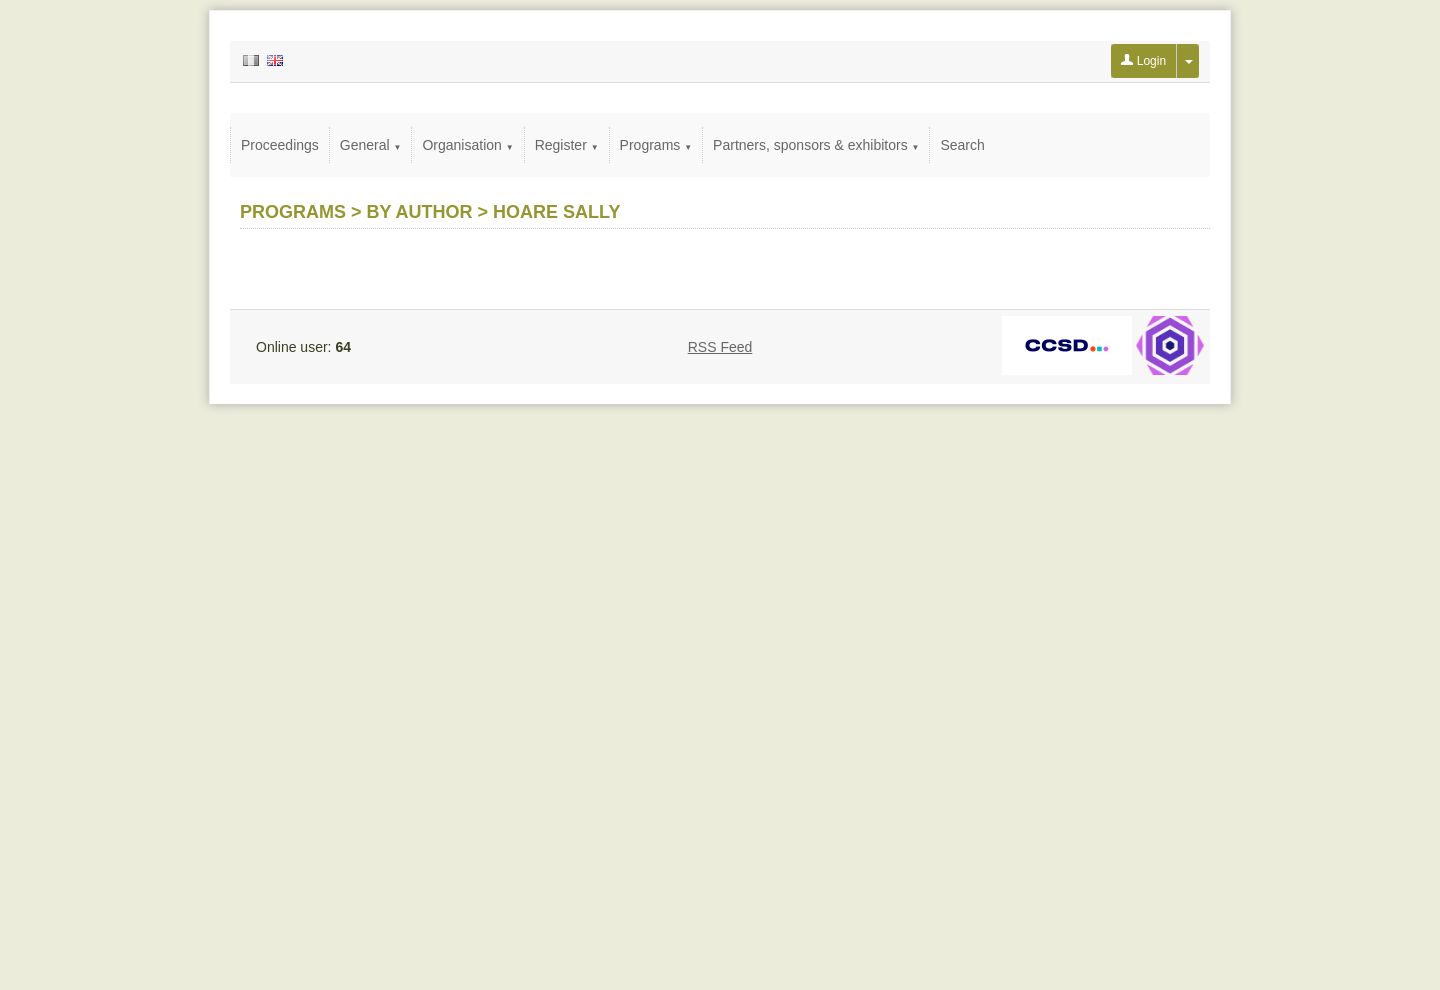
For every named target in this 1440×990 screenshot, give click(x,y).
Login (1143, 61)
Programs (656, 145)
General (371, 145)
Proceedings (280, 145)
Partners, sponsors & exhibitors (816, 145)
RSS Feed (720, 347)
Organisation (467, 145)
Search (962, 145)
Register (567, 145)
